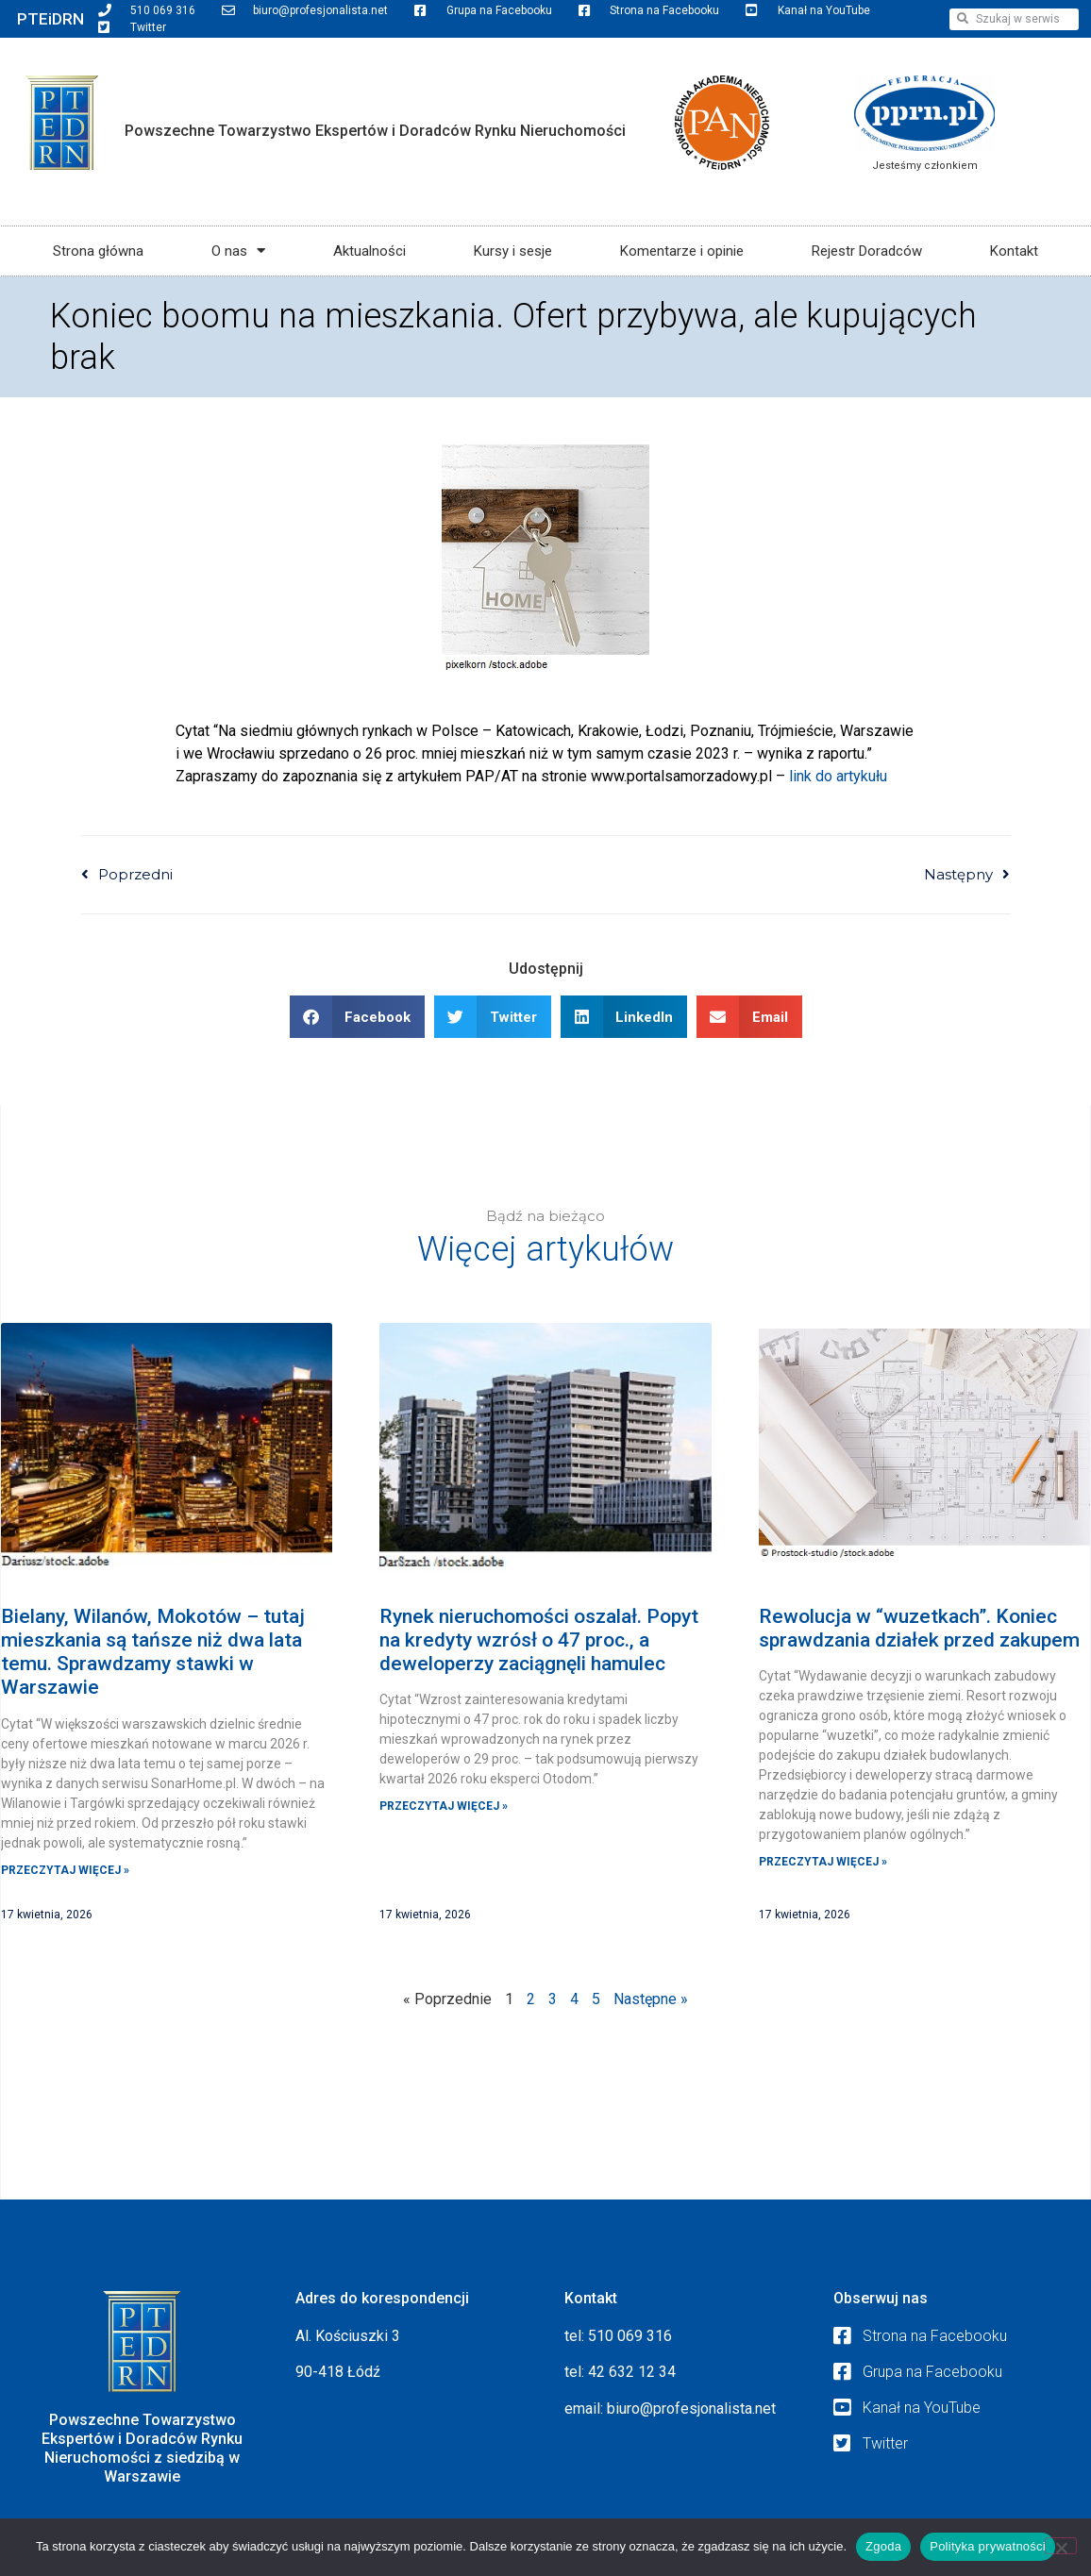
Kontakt (1014, 251)
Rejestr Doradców (867, 251)
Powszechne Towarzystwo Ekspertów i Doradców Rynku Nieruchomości (375, 131)
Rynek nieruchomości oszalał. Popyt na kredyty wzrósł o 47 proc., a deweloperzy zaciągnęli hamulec (538, 1640)
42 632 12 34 (632, 2372)
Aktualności (369, 251)
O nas (238, 250)
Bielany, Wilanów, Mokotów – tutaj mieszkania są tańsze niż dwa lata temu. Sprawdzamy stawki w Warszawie (153, 1652)
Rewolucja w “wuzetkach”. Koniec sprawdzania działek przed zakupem (919, 1628)
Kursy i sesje (513, 251)
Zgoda (883, 2546)
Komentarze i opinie (682, 251)
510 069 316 (630, 2336)
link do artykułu (838, 776)
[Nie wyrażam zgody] (1061, 2545)
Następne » (650, 1999)
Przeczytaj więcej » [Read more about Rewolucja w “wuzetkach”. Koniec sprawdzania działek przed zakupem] (823, 1861)
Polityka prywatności (988, 2546)
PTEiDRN (50, 18)
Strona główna (98, 251)
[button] (358, 1016)
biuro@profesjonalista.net (691, 2408)
